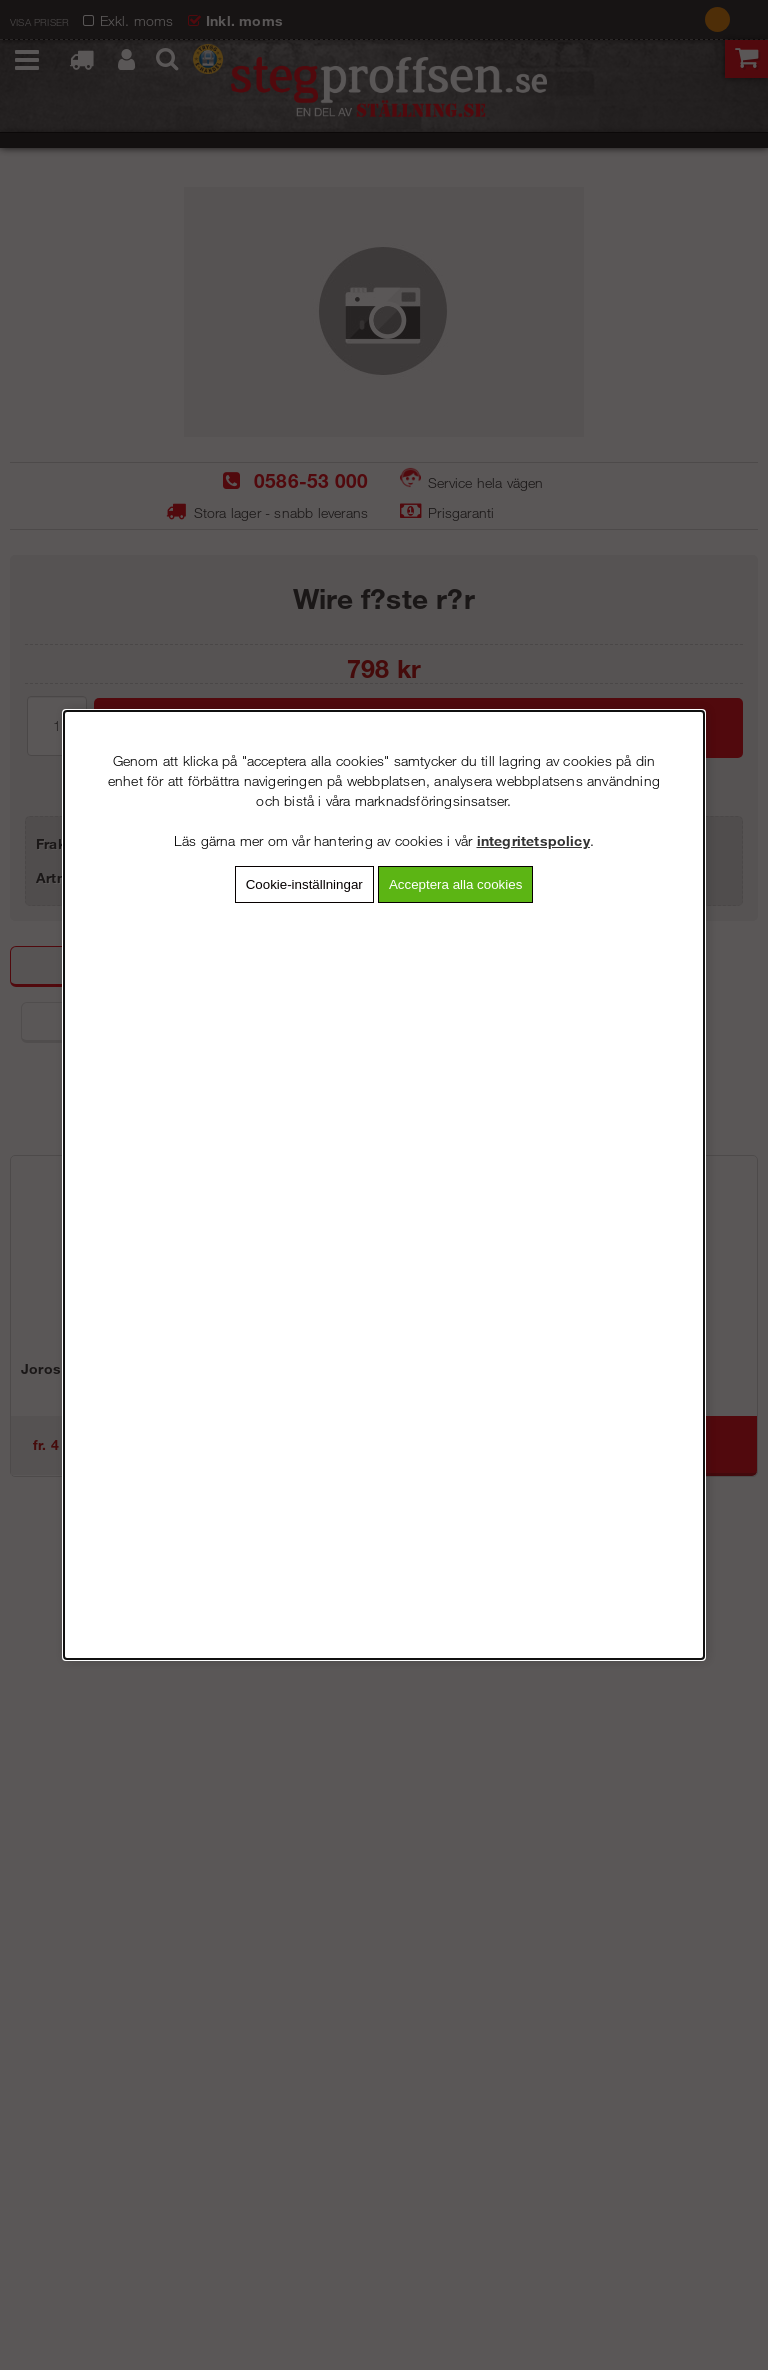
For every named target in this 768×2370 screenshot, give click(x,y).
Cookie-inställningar (304, 884)
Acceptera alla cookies (455, 884)
